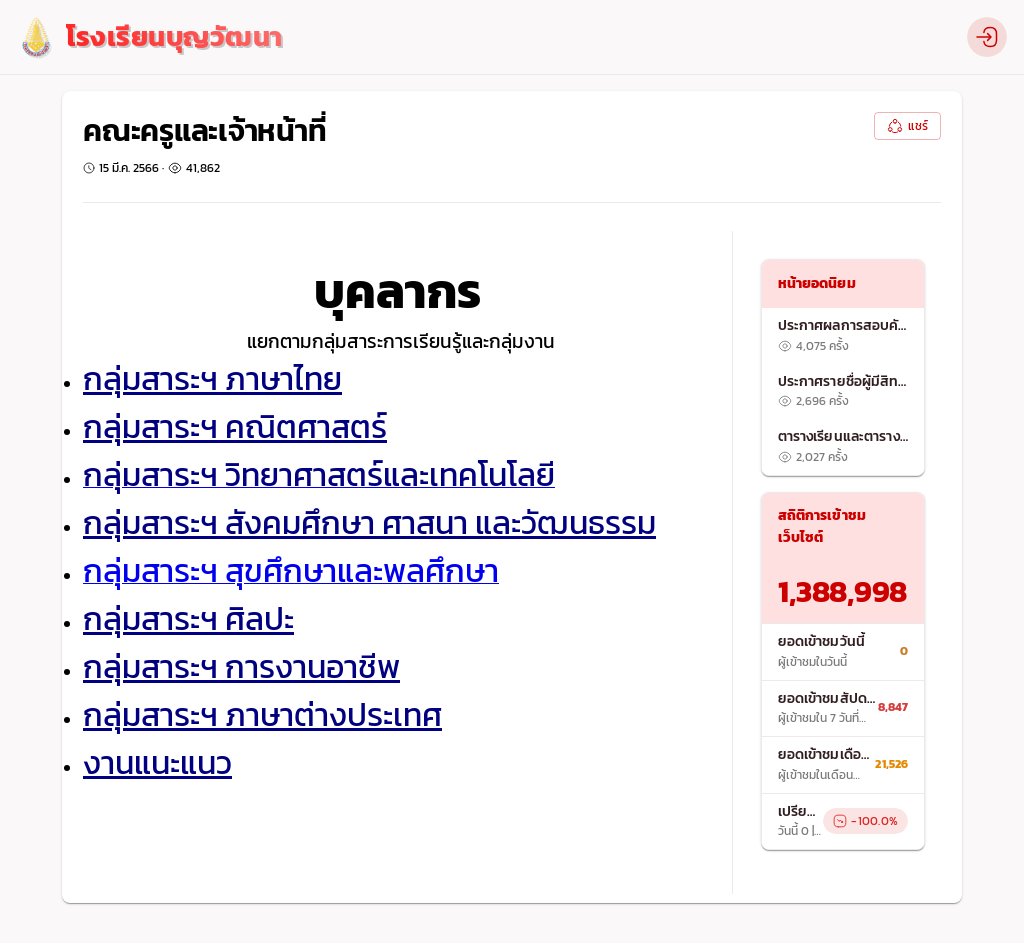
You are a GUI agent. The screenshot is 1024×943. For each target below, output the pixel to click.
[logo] (149, 37)
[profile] (987, 37)
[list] (843, 391)
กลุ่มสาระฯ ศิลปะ (188, 619)
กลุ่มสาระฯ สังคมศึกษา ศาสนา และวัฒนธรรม (369, 523)
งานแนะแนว (157, 763)
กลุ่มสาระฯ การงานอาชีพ (241, 667)
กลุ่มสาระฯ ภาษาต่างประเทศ (262, 715)
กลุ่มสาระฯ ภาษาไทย (212, 379)
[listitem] (843, 336)
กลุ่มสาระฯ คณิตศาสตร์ (235, 427)
